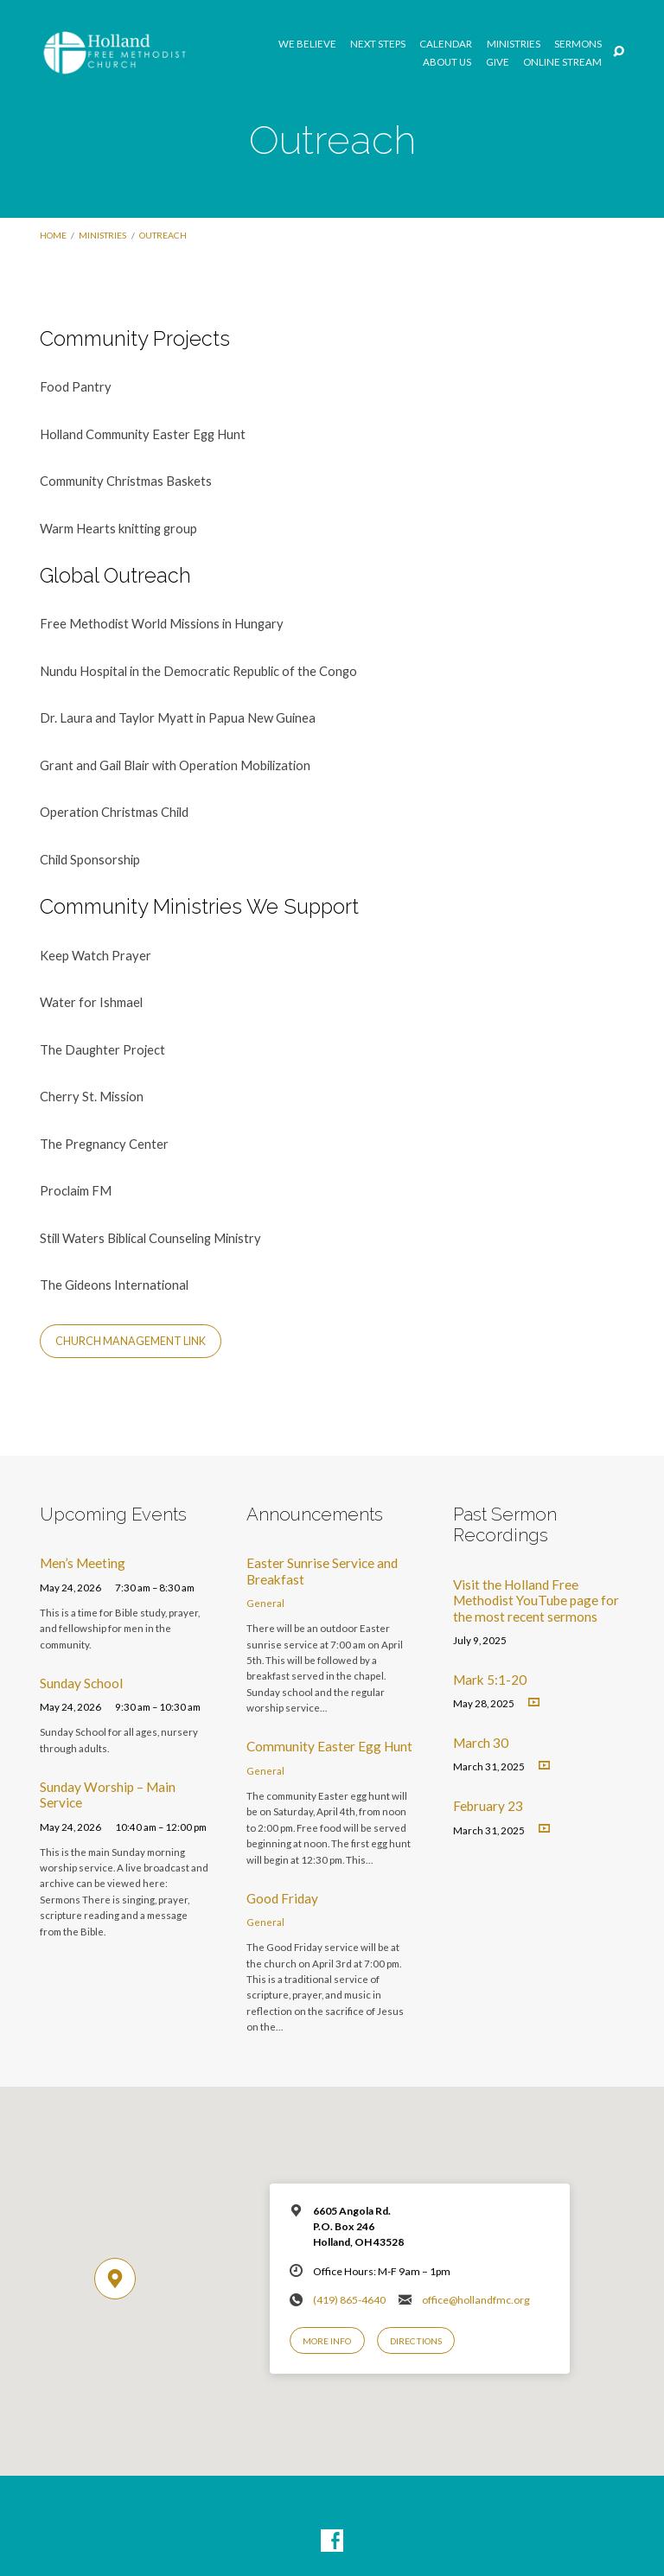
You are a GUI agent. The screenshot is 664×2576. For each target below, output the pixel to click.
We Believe (307, 44)
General (265, 1603)
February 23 (488, 1806)
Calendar (445, 44)
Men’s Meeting (82, 1563)
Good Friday (282, 1898)
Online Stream (562, 62)
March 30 (480, 1742)
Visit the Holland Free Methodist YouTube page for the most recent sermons (536, 1600)
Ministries (513, 44)
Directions (416, 2341)
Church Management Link (130, 1341)
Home (53, 235)
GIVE (497, 62)
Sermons (578, 44)
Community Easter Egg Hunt (329, 1746)
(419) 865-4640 (349, 2299)
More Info (327, 2341)
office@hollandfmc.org (476, 2299)
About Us (447, 62)
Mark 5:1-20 (490, 1679)
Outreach (163, 235)
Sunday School (81, 1683)
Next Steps (377, 44)
